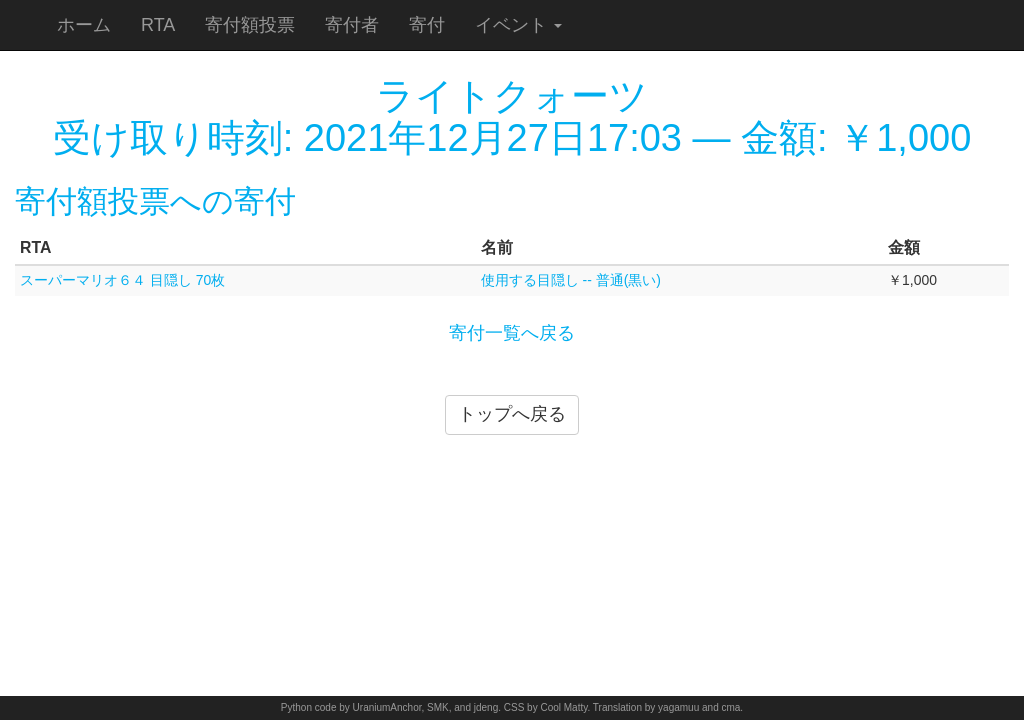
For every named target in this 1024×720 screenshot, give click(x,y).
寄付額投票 (250, 25)
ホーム (84, 25)
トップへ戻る (512, 414)
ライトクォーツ (512, 96)
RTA (158, 25)
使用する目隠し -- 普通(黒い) (571, 280)
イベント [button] (518, 25)
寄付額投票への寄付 (155, 201)
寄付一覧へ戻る (512, 333)
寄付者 (352, 25)
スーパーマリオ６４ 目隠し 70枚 (122, 280)
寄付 (427, 25)
